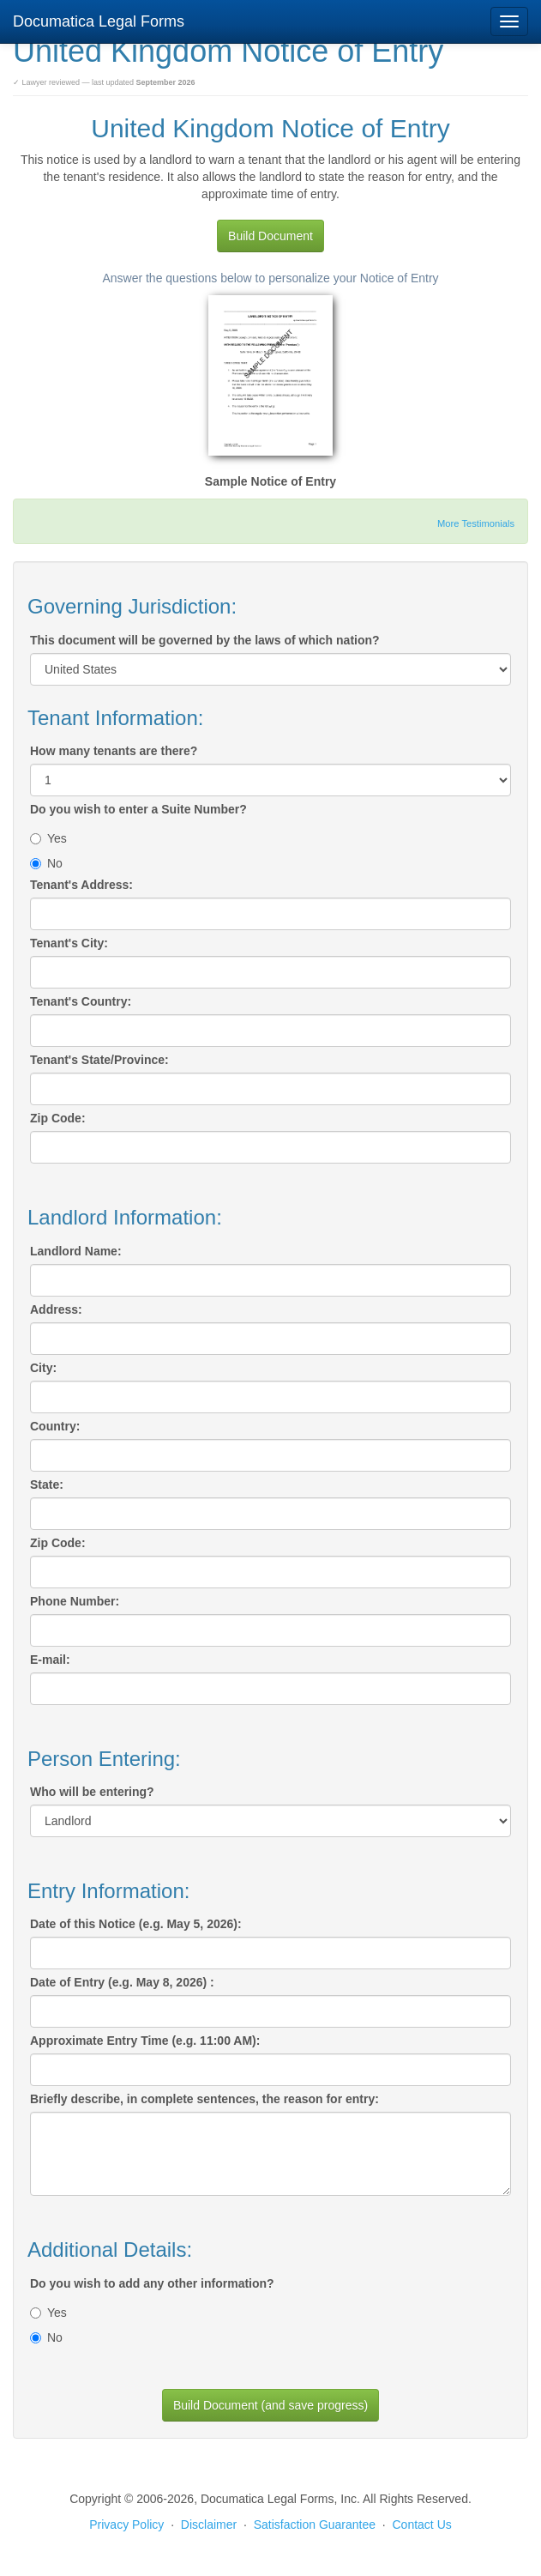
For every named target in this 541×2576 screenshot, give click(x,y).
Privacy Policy (126, 2524)
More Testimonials (475, 523)
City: (43, 1368)
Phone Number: (74, 1601)
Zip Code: (58, 1118)
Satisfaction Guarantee (315, 2524)
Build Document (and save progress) (270, 2405)
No (46, 863)
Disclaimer (209, 2524)
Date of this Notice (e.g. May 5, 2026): (136, 1924)
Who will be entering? (92, 1792)
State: (46, 1484)
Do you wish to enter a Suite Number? (138, 809)
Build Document (270, 236)
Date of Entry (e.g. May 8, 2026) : (122, 1982)
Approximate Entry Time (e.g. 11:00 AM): (145, 2040)
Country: (55, 1426)
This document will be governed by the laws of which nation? (205, 640)
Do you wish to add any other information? (152, 2283)
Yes (48, 838)
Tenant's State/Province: (99, 1060)
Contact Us (422, 2524)
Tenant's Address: (81, 885)
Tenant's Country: (80, 1001)
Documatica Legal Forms (98, 21)
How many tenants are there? (113, 751)
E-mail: (50, 1659)
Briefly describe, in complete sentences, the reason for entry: (204, 2099)
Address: (56, 1309)
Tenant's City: (69, 943)
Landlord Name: (76, 1251)
